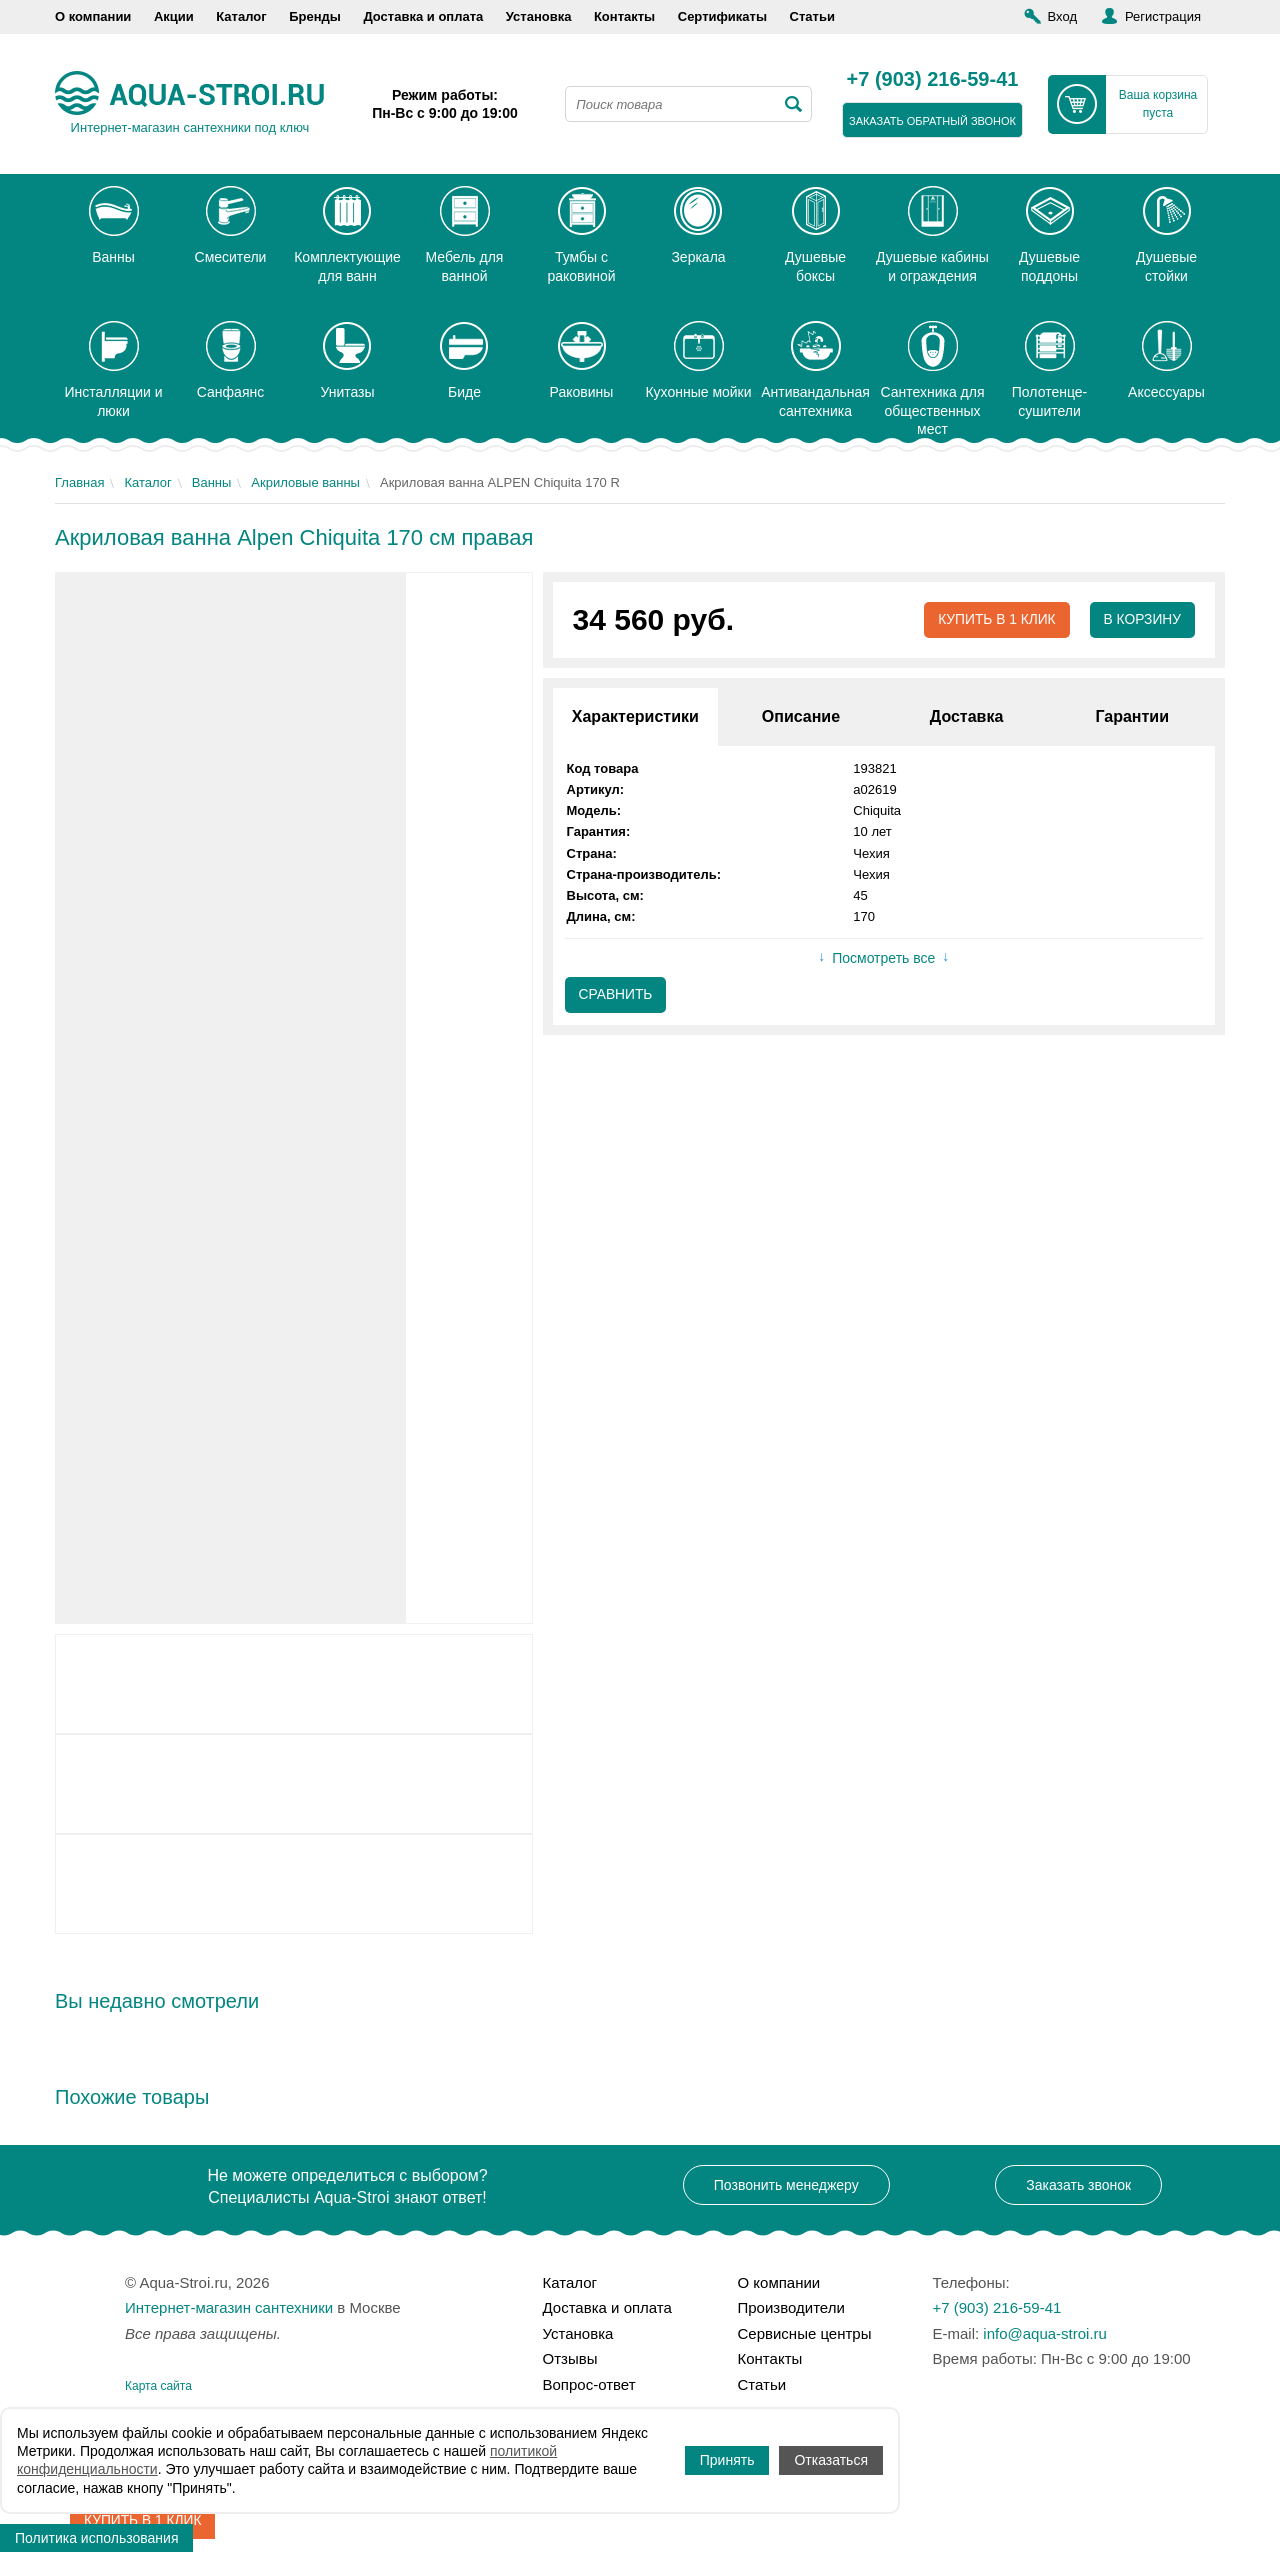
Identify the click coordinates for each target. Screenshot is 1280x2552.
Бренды (315, 16)
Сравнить (616, 996)
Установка (539, 16)
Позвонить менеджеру (786, 2185)
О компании (93, 16)
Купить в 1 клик (994, 620)
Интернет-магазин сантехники (229, 2307)
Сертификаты (722, 16)
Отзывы (570, 2358)
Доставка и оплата (423, 16)
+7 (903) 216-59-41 (933, 80)
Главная (79, 482)
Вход (1062, 16)
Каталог (241, 16)
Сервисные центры (805, 2333)
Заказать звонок (1078, 2185)
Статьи (812, 16)
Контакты (624, 16)
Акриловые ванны (305, 482)
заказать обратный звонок (932, 121)
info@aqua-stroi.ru (1045, 2333)
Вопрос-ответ (589, 2384)
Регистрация (1163, 16)
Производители (791, 2307)
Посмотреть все (883, 959)
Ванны (212, 482)
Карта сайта (158, 2386)
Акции (174, 16)
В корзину (1141, 620)
